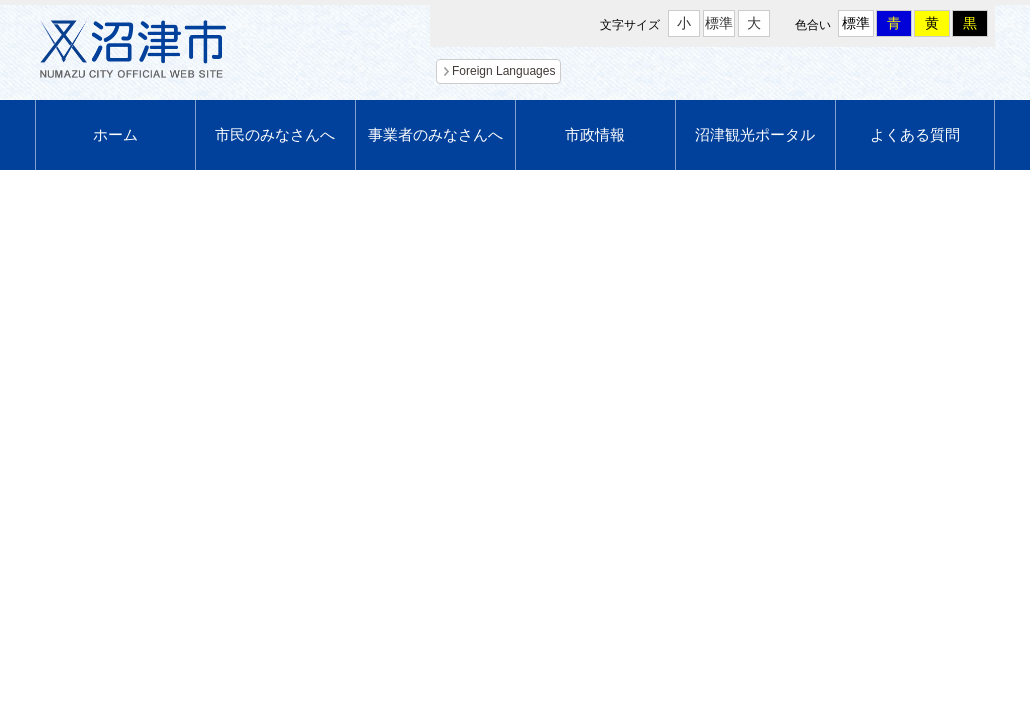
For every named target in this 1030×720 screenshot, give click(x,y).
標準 (719, 23)
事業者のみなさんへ (435, 134)
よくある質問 (915, 134)
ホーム (115, 134)
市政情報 (595, 134)
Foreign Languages (503, 71)
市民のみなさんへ (275, 134)
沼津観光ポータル (755, 134)
